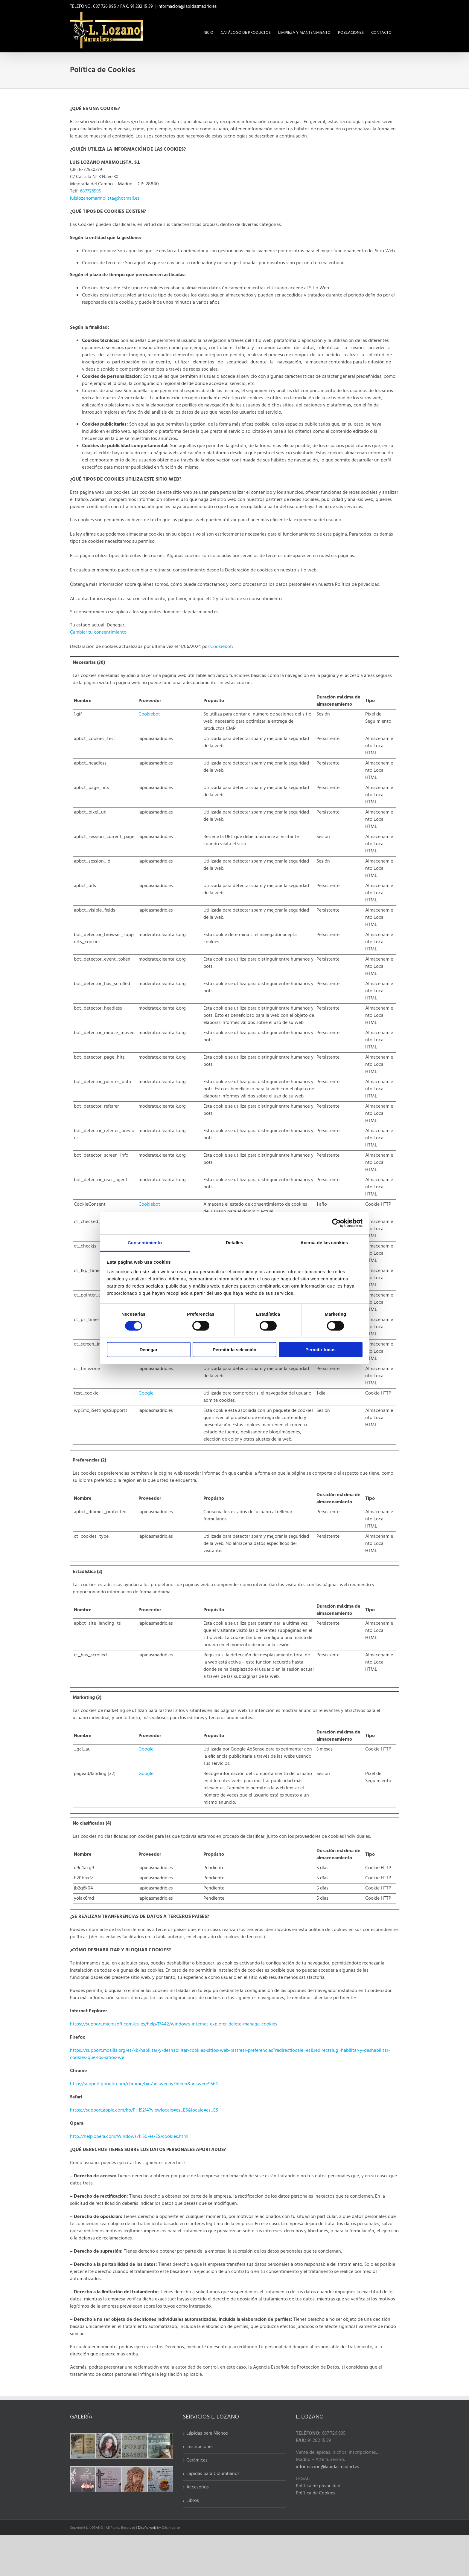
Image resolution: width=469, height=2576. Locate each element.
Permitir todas (320, 1349)
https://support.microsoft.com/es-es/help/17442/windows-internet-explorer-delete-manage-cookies (173, 2024)
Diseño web (147, 2528)
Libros (192, 2500)
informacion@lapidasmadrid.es (187, 6)
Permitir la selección (234, 1349)
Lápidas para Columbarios (213, 2473)
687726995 (90, 191)
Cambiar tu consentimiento (98, 632)
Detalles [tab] (234, 1242)
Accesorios (197, 2487)
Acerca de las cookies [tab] (324, 1242)
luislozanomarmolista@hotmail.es (104, 198)
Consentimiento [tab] (145, 1242)
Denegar (148, 1349)
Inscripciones (200, 2446)
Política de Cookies (315, 2493)
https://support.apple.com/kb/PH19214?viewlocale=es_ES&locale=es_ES (144, 2110)
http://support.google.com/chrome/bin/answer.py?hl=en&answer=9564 (144, 2084)
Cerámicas (197, 2460)
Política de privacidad (318, 2486)
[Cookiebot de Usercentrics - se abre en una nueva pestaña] (336, 1223)
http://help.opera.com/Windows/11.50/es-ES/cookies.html (129, 2137)
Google (145, 1393)
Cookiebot (221, 647)
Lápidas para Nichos (207, 2433)
